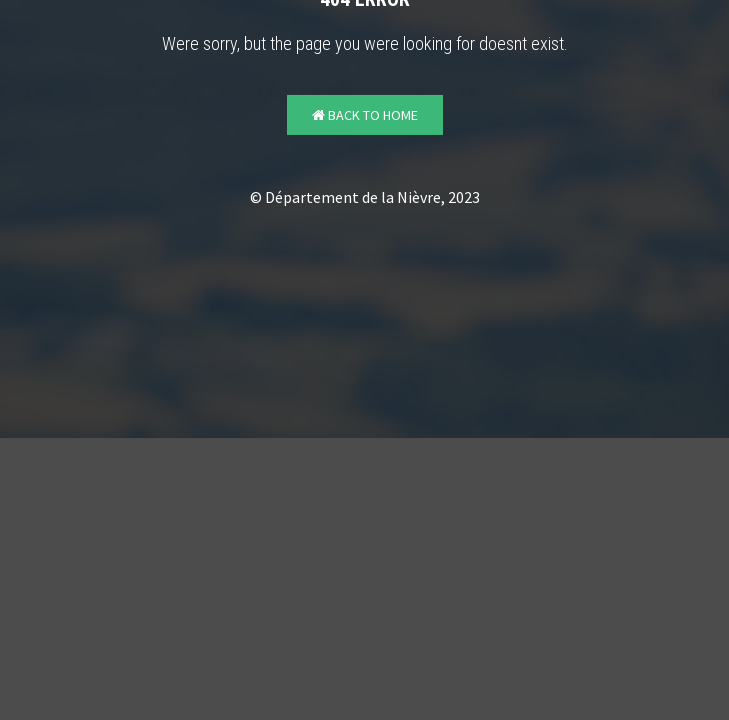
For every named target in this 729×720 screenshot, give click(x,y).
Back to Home (365, 115)
